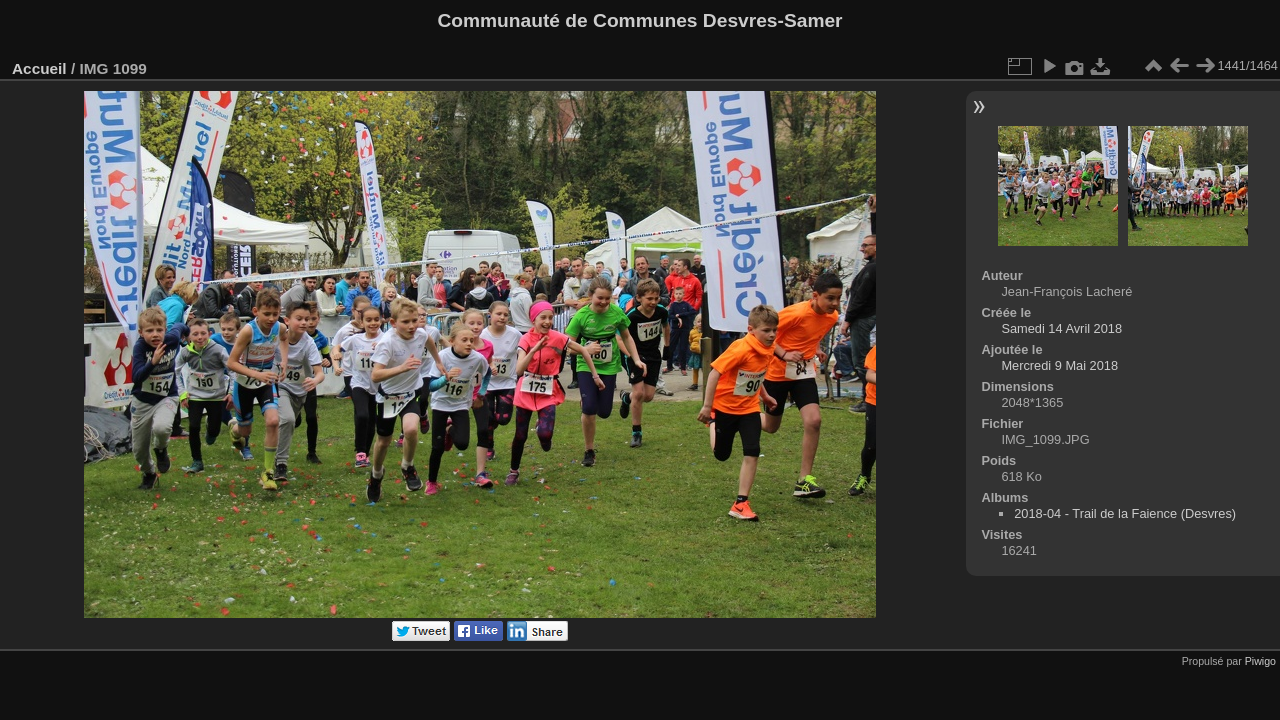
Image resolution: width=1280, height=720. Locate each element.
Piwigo (1260, 661)
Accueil (39, 68)
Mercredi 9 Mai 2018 (1059, 365)
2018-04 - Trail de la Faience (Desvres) (1125, 513)
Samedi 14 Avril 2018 (1061, 328)
